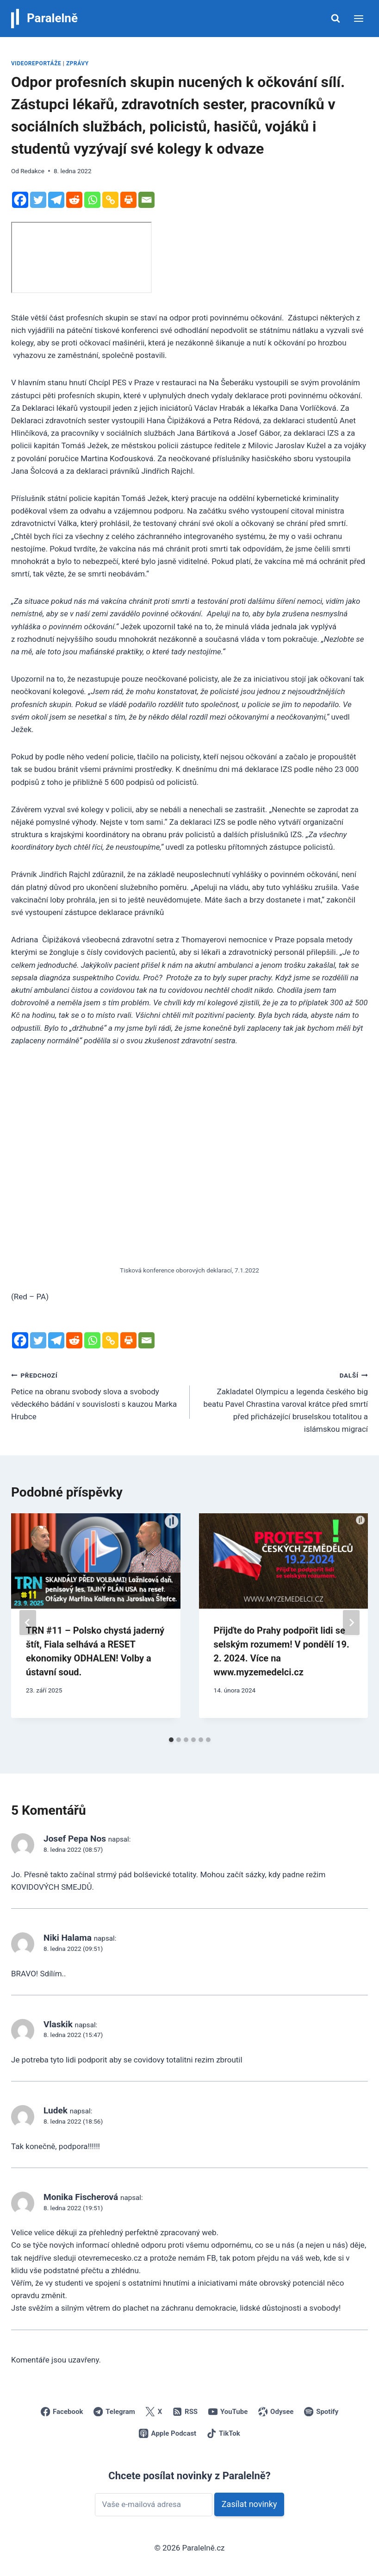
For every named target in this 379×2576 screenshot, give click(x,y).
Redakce (32, 171)
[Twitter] (38, 200)
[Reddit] (74, 200)
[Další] (351, 1622)
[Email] (146, 200)
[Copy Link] (110, 200)
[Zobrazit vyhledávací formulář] (335, 18)
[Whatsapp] (92, 200)
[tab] (171, 1739)
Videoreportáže (36, 63)
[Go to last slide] (27, 1622)
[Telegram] (56, 200)
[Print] (128, 200)
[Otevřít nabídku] (358, 18)
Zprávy (77, 63)
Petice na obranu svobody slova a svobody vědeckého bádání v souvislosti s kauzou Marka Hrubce (96, 1395)
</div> (81, 257)
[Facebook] (20, 200)
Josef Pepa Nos (74, 1838)
